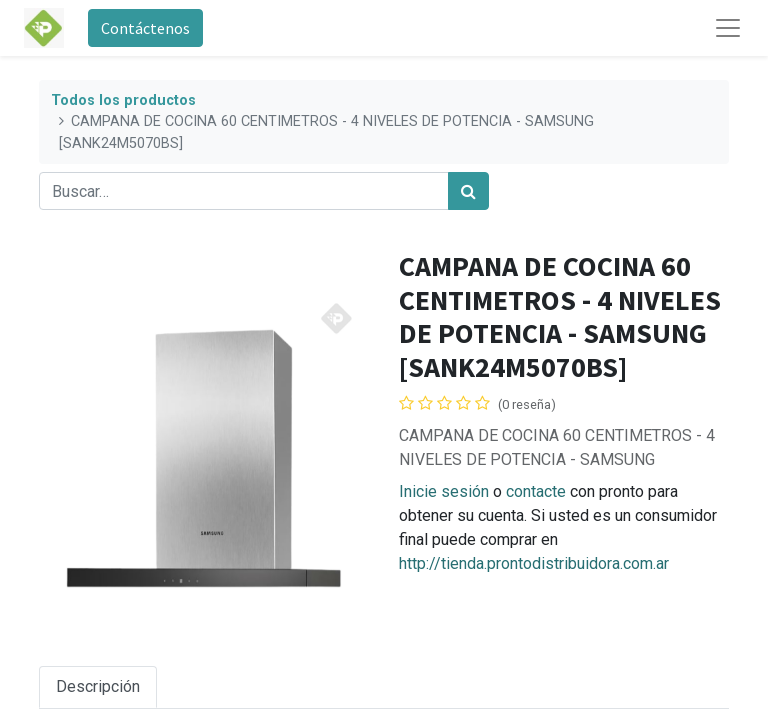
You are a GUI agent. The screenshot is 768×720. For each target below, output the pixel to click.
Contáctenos (145, 28)
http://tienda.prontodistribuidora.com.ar (534, 563)
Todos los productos (123, 100)
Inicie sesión (444, 491)
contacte (536, 491)
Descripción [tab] (98, 686)
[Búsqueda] (468, 191)
